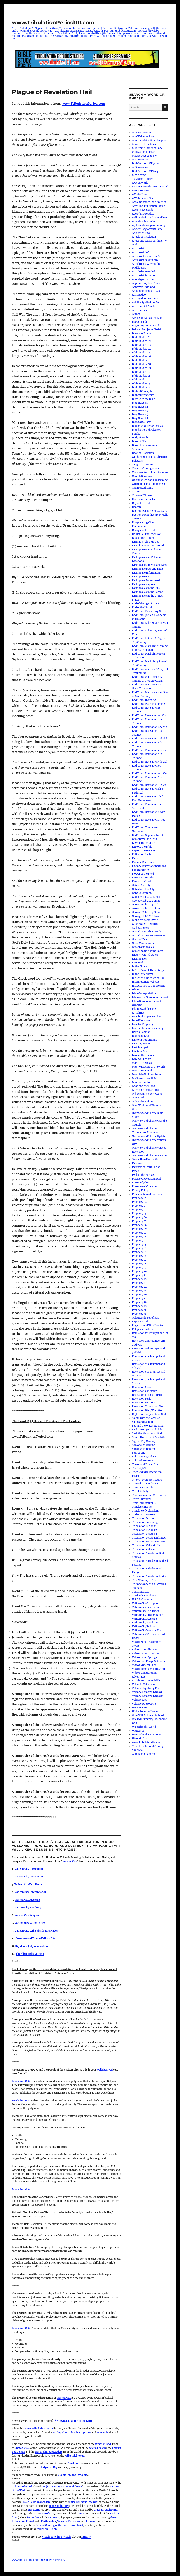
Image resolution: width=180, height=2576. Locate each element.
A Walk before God (143, 198)
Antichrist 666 (141, 252)
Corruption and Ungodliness (148, 483)
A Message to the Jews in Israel (150, 186)
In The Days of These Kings (148, 970)
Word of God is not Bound (147, 1734)
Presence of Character (145, 1186)
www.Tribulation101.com (146, 1742)
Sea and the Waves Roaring (148, 1425)
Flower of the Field (143, 873)
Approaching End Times (146, 283)
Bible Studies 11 (141, 375)
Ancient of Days (141, 233)
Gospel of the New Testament (149, 935)
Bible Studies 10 (141, 372)
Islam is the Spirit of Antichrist (150, 997)
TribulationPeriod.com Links (149, 1576)
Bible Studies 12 (141, 379)
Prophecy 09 (139, 1228)
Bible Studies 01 (141, 337)
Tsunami (137, 1587)
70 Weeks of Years (142, 179)
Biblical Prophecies (143, 395)
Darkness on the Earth (145, 499)
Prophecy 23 (139, 1283)
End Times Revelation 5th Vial (149, 761)
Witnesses (138, 1730)
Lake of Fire (47, 2513)
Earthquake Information (146, 572)
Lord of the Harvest (143, 1055)
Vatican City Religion (144, 1626)
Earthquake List (141, 576)
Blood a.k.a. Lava (141, 422)
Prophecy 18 (139, 1263)
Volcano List (139, 1699)
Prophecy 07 (139, 1221)
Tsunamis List (140, 1591)
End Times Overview (144, 700)
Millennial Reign (75, 2455)
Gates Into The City (143, 889)
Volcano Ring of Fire (144, 1703)
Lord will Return (141, 1059)
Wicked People (97, 2448)
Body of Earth (140, 437)
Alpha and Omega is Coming (148, 225)
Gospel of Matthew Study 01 (148, 931)
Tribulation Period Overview (148, 1541)
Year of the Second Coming (148, 1746)
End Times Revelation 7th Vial (149, 785)
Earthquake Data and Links (148, 568)
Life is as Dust (140, 1051)
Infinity (86, 2536)
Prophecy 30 (139, 1310)
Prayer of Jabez (140, 1182)
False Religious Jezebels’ (83, 2502)
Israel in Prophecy (142, 1024)
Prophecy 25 (139, 1290)
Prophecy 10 (139, 1232)
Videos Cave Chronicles (145, 1653)
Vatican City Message (144, 1618)
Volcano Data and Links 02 (147, 1696)
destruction (33, 2517)
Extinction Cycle (141, 854)
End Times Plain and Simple (148, 703)
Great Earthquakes (143, 947)
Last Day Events (141, 1043)
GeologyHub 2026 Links (146, 916)
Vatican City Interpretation (147, 1614)
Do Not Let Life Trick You (146, 534)
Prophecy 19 (139, 1267)
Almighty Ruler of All (144, 221)
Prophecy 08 (139, 1225)
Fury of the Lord (141, 881)
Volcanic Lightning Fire (146, 1688)
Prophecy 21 (139, 1275)
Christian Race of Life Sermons (150, 472)
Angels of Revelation (144, 236)
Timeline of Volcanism (145, 1510)
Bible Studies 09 (141, 368)
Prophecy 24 (139, 1286)
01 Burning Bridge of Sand (147, 148)
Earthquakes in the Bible (146, 588)
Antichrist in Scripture (145, 260)
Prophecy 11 (139, 1236)
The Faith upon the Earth (146, 1483)
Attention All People (143, 306)
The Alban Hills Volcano (30, 1953)
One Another (139, 1097)
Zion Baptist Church (144, 1753)
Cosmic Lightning (142, 487)
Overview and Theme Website (149, 1155)
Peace (135, 1171)
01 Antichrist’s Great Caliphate (150, 140)
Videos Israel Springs (144, 1657)
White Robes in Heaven (145, 1711)
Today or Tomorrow (144, 1514)
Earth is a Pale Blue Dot (145, 541)
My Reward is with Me (145, 1078)
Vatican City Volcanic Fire (147, 1630)
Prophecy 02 (139, 1201)
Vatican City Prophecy (145, 1622)
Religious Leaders (142, 1329)
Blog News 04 (140, 414)
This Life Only (140, 1491)
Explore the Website (143, 850)
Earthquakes (60, 2432)
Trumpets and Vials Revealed (149, 1584)
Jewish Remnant (141, 1032)
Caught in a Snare (142, 464)
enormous (54, 2517)
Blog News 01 (140, 402)
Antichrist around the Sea (147, 256)
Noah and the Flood (143, 1086)
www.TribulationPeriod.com (83, 103)
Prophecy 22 (139, 1279)
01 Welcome (139, 175)
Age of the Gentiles (143, 213)
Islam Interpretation (144, 993)
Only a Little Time (142, 1101)
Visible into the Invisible (72, 2475)
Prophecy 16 (139, 1255)
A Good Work (140, 182)
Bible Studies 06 (141, 356)
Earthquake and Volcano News (150, 565)
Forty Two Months (143, 877)
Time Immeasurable (144, 1503)
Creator (136, 491)
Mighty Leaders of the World (148, 1066)
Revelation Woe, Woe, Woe (147, 1410)
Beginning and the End (145, 325)
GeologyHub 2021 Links (146, 896)
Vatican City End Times (145, 1611)
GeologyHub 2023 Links (146, 904)
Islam (135, 989)
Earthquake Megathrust (146, 580)
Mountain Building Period (147, 1074)
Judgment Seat (140, 1035)
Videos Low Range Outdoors (148, 1661)
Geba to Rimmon (142, 893)
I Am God (137, 962)
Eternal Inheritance (143, 842)
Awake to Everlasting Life (147, 317)
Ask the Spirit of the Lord (146, 302)
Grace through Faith (106, 2509)
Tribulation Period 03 (144, 1533)
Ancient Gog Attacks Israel (147, 229)
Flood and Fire (140, 869)
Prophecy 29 (139, 1306)
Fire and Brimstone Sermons (149, 866)
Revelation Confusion (144, 1391)
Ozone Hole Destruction (146, 1159)
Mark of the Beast (142, 1062)
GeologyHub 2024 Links (146, 908)
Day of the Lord (141, 503)
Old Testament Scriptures (147, 1093)
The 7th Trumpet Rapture (147, 1479)
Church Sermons (142, 476)
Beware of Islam (141, 333)
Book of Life (139, 441)
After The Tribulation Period (148, 206)
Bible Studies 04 (141, 348)
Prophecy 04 (139, 1209)
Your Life (137, 1750)
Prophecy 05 (139, 1213)
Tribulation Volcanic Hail (146, 1545)
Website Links (140, 1707)
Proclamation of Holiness (147, 1194)
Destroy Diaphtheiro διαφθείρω (149, 510)
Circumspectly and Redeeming (150, 480)
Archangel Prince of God (146, 290)
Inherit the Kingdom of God (148, 978)
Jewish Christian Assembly (147, 1028)
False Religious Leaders (48, 2451)
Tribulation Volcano (143, 1549)
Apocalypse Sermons (144, 279)
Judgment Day (49, 2467)
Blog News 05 (140, 418)
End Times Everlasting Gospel (149, 611)
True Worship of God (144, 1580)
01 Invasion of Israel (144, 151)
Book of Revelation (143, 453)
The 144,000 (139, 1468)
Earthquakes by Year (144, 584)
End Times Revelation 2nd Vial (150, 727)
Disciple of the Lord (143, 530)
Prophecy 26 (139, 1294)
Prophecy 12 (139, 1240)
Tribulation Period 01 (144, 1526)
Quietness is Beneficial (145, 1317)
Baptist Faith (139, 321)
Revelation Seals (141, 1398)
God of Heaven (140, 927)
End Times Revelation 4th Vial (149, 750)
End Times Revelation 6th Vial (149, 773)
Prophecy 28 (139, 1302)
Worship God (140, 1738)
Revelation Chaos (142, 1387)
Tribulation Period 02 (144, 1530)
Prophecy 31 (139, 1313)
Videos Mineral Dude (144, 1665)
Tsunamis (103, 2432)
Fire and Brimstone (143, 862)
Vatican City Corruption (145, 1603)
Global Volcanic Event (145, 920)
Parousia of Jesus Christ (146, 1167)
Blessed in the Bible (143, 399)
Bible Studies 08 (141, 364)
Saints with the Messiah (146, 1418)
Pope (81, 2513)
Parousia (137, 1163)
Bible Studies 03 (141, 344)
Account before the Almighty (149, 202)
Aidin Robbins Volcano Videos (149, 217)
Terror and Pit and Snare (146, 1464)
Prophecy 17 (139, 1259)
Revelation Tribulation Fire (147, 1406)
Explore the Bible (142, 846)
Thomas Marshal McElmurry (149, 1495)
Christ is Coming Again (145, 468)
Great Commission (143, 943)
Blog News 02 (140, 406)
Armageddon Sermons (145, 298)
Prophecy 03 (139, 1205)
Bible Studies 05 (141, 352)
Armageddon (139, 294)
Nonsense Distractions (145, 1090)
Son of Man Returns (143, 1448)
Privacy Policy (140, 1190)
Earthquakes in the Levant (147, 592)
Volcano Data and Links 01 (147, 1692)
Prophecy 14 (139, 1248)
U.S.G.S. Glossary (142, 1599)
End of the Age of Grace (145, 603)
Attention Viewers (142, 310)
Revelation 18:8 (21, 2189)
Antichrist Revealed (143, 271)
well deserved (105, 2069)
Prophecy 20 (139, 1271)
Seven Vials (23, 2448)
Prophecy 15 (139, 1252)
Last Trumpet (140, 1047)
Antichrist (138, 248)
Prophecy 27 (139, 1298)
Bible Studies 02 (141, 341)
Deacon (136, 507)
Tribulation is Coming (145, 1522)
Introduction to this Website (148, 985)
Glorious (73, 2463)
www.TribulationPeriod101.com (53, 22)
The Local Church (142, 1487)
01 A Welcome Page (143, 136)
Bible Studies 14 (141, 387)
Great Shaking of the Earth (147, 951)
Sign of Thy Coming (143, 1441)
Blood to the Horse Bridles (147, 426)
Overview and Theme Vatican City (35, 1938)
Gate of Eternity (141, 885)
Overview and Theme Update (148, 1136)
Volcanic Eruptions (79, 2432)
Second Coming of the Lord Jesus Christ (59, 2525)
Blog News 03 (140, 410)
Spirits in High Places (144, 1456)
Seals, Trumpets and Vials (147, 1429)
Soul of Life (138, 1452)
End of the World (142, 607)
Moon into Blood (142, 1070)
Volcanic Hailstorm (143, 1684)
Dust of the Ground (143, 538)
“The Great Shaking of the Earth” (74, 2421)
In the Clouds (140, 966)
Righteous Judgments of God (32, 1946)
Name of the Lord (59, 2505)
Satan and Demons (143, 1421)
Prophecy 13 (139, 1244)
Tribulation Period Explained (149, 1537)
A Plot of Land (140, 194)
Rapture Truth (140, 1321)
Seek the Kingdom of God (147, 1433)
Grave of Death (140, 939)
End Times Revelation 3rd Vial (149, 738)
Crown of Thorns (142, 495)
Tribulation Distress (144, 1518)
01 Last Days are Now (144, 155)
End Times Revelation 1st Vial (149, 715)
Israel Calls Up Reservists (146, 1016)
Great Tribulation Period (39, 2428)
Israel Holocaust (141, 1020)
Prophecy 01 (139, 1198)
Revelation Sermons (144, 1402)
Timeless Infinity (142, 1506)
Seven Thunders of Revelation (149, 1437)
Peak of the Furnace (143, 1174)
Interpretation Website (145, 981)
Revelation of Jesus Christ (147, 1394)
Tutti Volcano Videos (144, 1595)
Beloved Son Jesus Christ (146, 329)
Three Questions (141, 1499)
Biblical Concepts (142, 391)
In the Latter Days (142, 974)
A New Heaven (140, 190)
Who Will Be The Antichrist (148, 1715)
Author (136, 314)
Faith (135, 858)
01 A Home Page (141, 132)
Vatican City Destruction (29, 1876)
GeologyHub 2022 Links (146, 900)
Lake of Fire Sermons (144, 1039)
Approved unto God (143, 287)
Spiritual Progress (142, 1460)
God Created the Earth (145, 924)
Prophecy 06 (139, 1217)
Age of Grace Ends (142, 209)
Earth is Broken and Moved (148, 545)
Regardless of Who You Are (148, 1325)
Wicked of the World (144, 1726)
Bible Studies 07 (141, 360)
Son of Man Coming (143, 1445)
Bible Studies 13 (141, 383)
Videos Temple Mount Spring (149, 1669)
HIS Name (34, 2509)
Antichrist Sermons (143, 275)
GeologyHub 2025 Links (146, 912)
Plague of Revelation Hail (146, 1178)
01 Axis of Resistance (144, 144)
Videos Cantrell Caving (145, 1649)
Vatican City (70, 1861)
